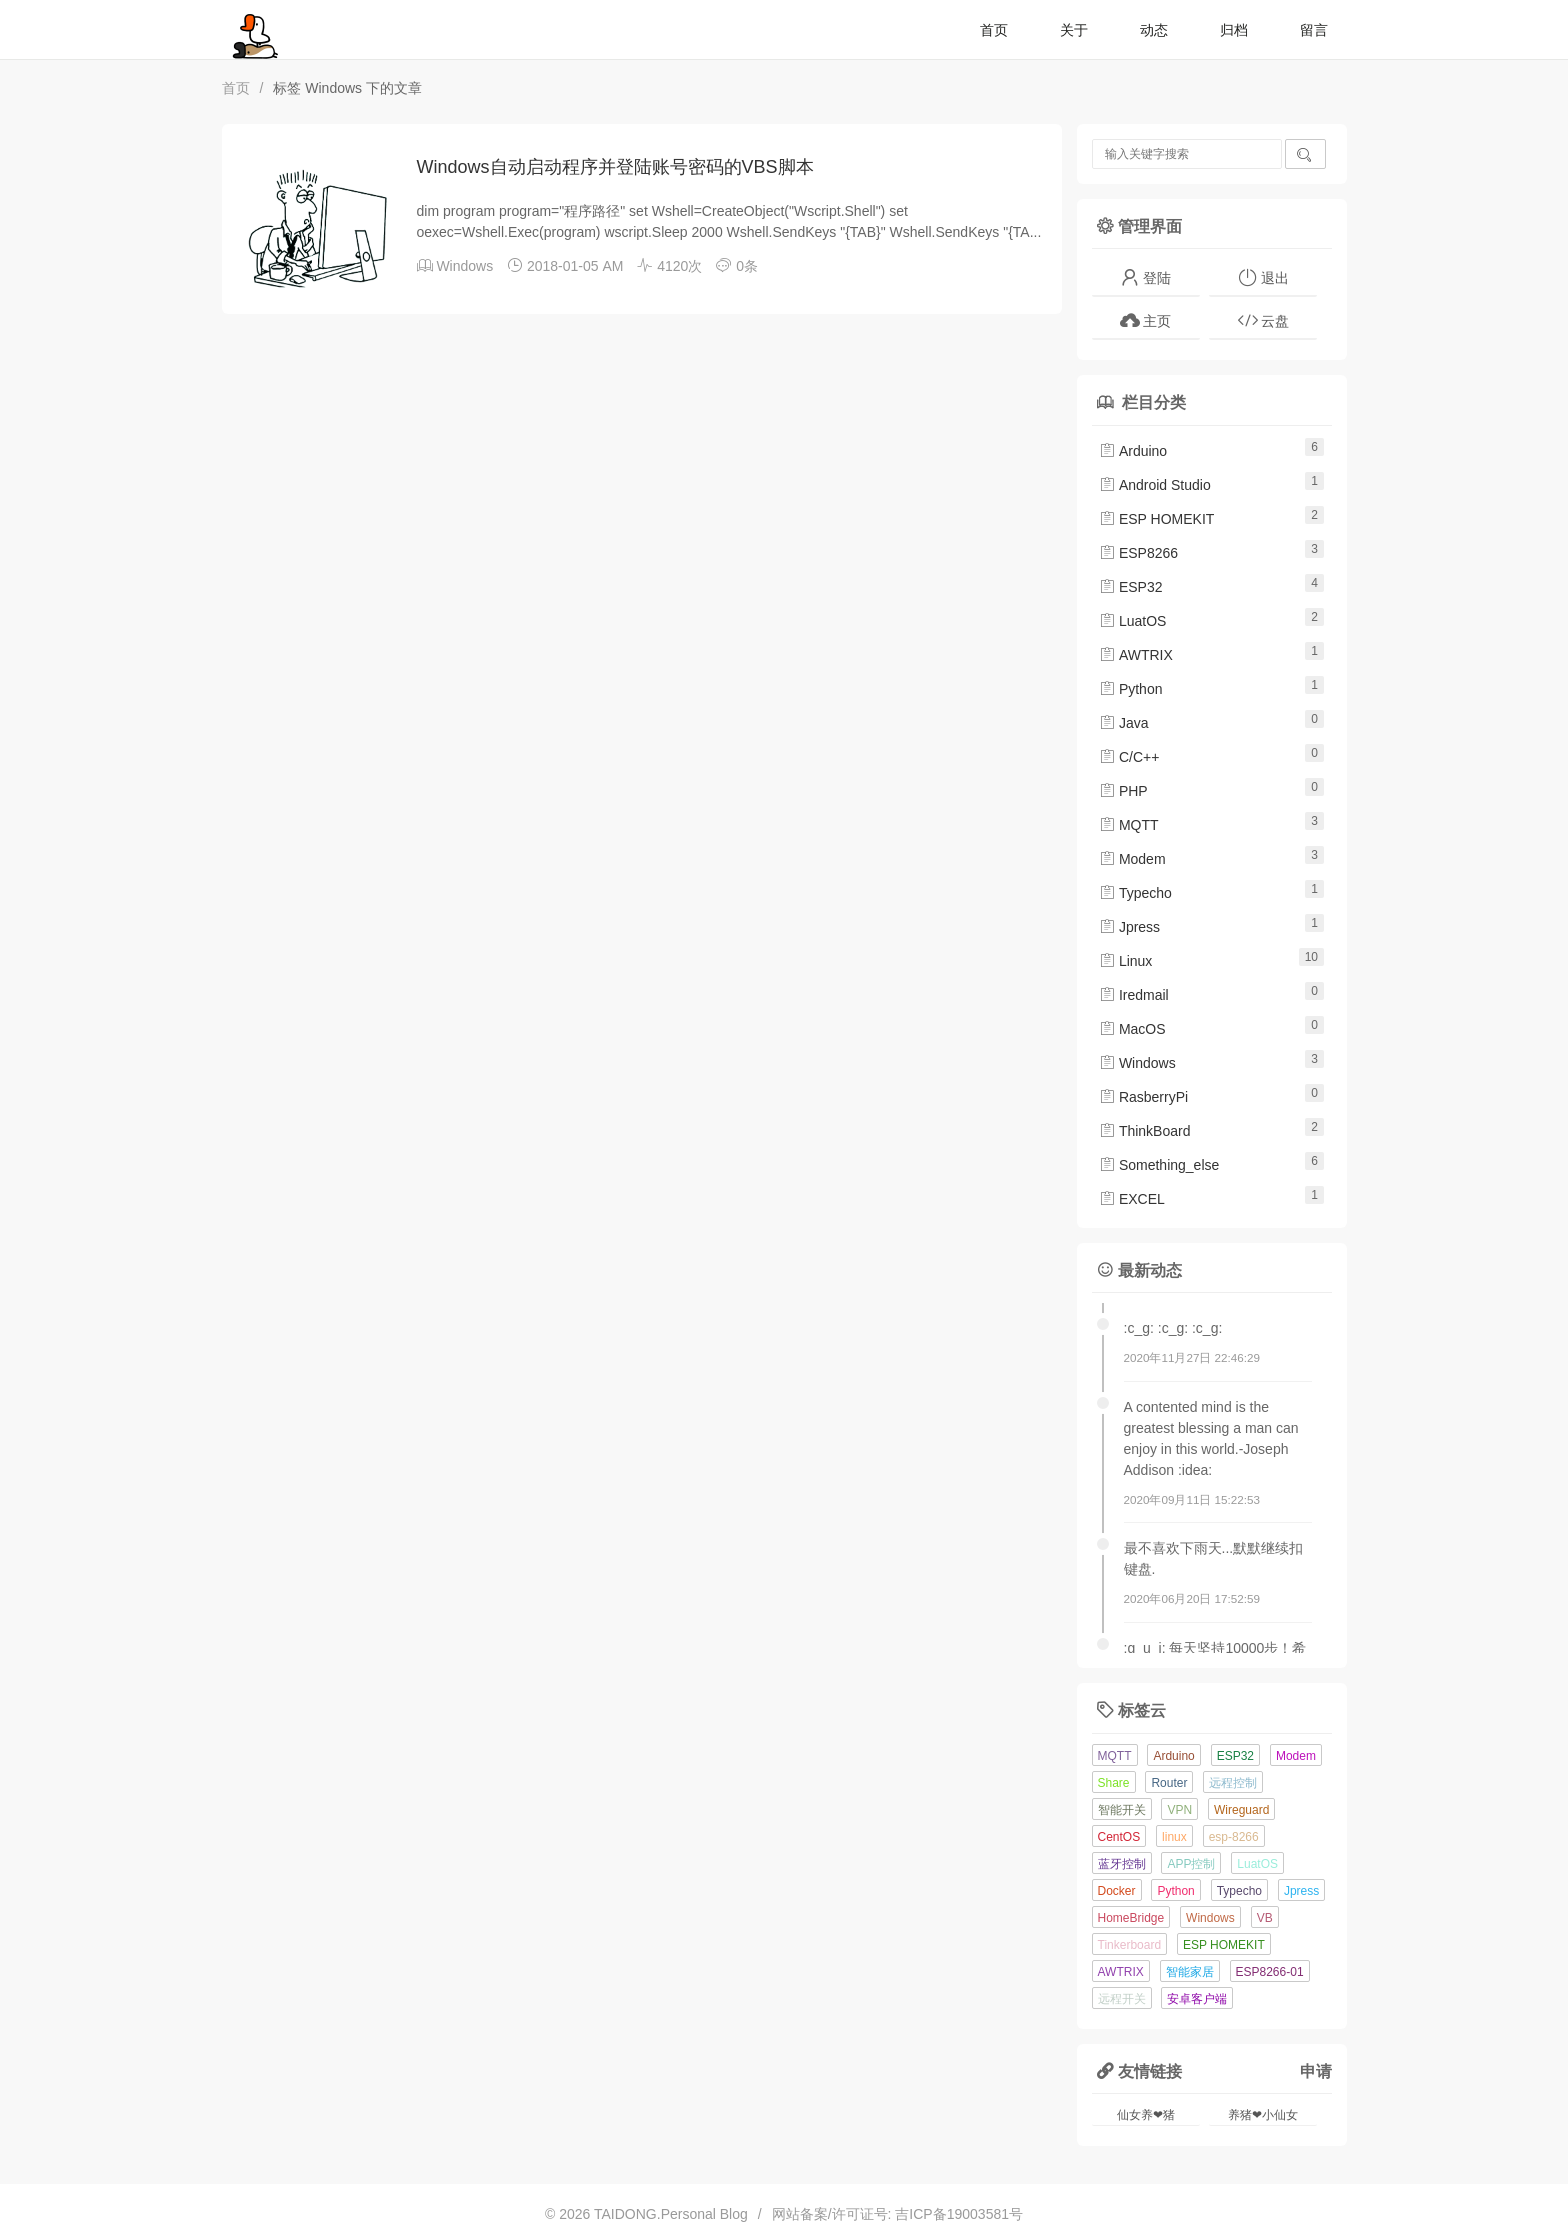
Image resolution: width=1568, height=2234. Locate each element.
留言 (1314, 30)
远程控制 (1233, 1783)
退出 (1263, 277)
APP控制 (1191, 1864)
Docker (1117, 1891)
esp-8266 (1234, 1837)
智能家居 (1190, 1972)
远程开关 (1122, 1999)
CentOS (1119, 1837)
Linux (1125, 961)
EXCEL (1132, 1199)
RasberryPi (1143, 1097)
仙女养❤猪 (1146, 2115)
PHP (1123, 791)
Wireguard (1241, 1810)
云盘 (1263, 320)
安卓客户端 (1197, 1999)
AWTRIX (1136, 655)
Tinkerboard (1130, 1945)
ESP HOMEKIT (1156, 519)
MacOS (1132, 1029)
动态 (1154, 30)
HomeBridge (1131, 1918)
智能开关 (1122, 1810)
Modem (1132, 859)
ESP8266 (1138, 553)
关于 (1074, 30)
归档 (1234, 30)
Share (1114, 1783)
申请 (1316, 2071)
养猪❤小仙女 (1263, 2115)
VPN (1179, 1810)
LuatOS (1132, 621)
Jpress (1129, 927)
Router (1169, 1783)
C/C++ (1129, 757)
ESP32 (1130, 587)
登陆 (1145, 277)
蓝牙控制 (1122, 1864)
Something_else (1159, 1165)
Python (1130, 689)
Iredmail (1134, 995)
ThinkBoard (1144, 1131)
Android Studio (1155, 485)
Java (1123, 723)
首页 (994, 30)
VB (1265, 1918)
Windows (464, 266)
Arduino (1133, 451)
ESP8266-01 (1270, 1972)
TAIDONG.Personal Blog (671, 2214)
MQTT (1129, 825)
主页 (1145, 320)
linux (1174, 1837)
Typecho (1135, 893)
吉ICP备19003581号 (959, 2214)
